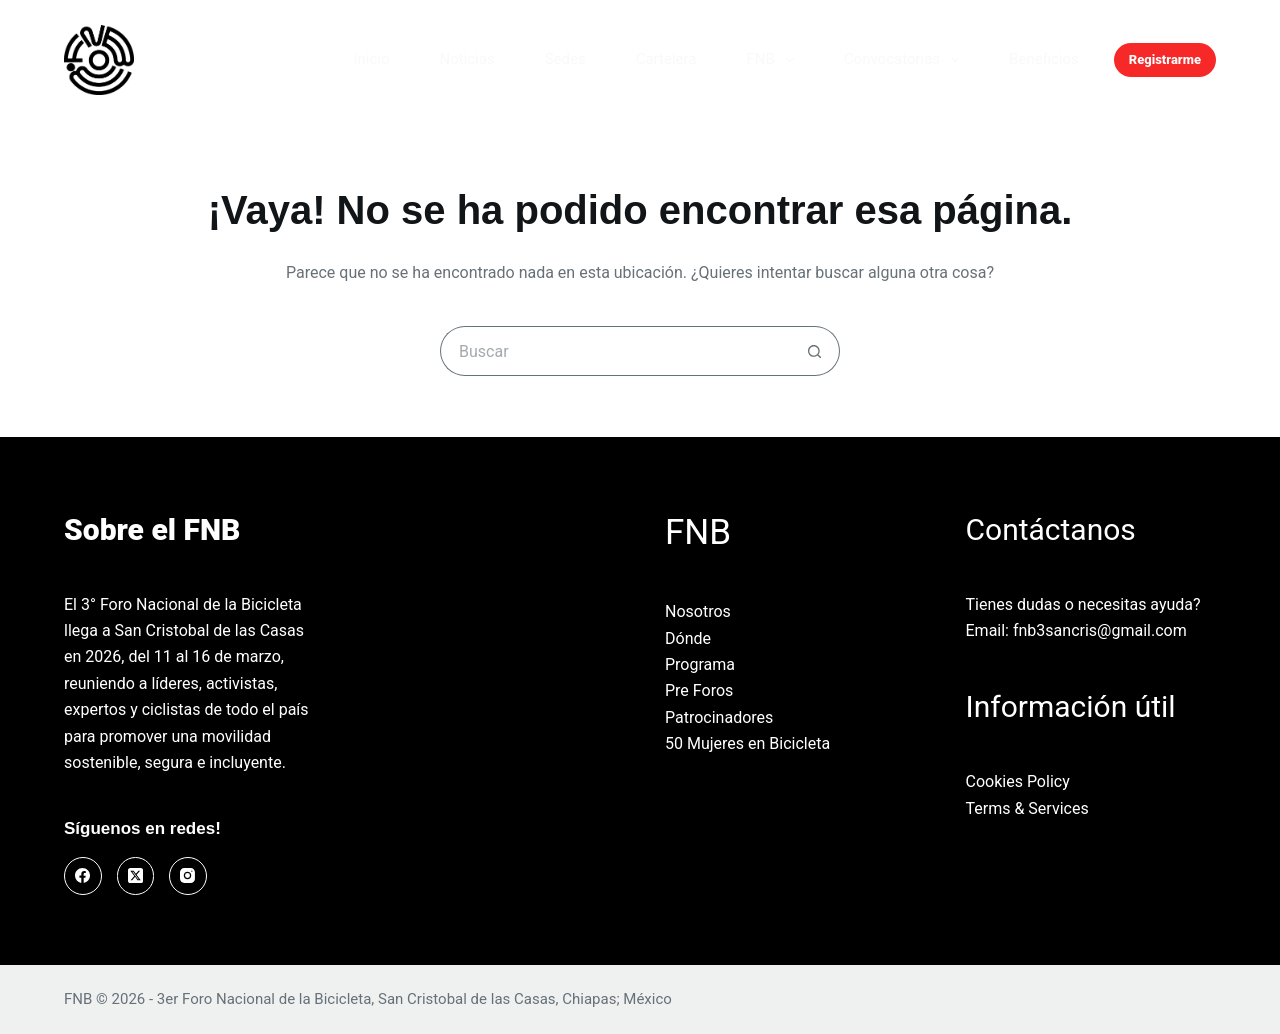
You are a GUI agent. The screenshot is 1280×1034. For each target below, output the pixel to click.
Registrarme (1165, 59)
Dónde (688, 638)
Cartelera (666, 59)
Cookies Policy (1018, 781)
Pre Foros (699, 690)
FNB (773, 60)
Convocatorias (905, 60)
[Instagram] (188, 876)
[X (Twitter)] (136, 876)
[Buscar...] (615, 351)
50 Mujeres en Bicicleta (747, 743)
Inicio (371, 59)
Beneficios (1044, 59)
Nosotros (698, 611)
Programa (700, 664)
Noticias (466, 59)
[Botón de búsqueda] (815, 351)
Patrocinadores (719, 717)
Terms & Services (1027, 808)
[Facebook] (83, 876)
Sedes (565, 59)
